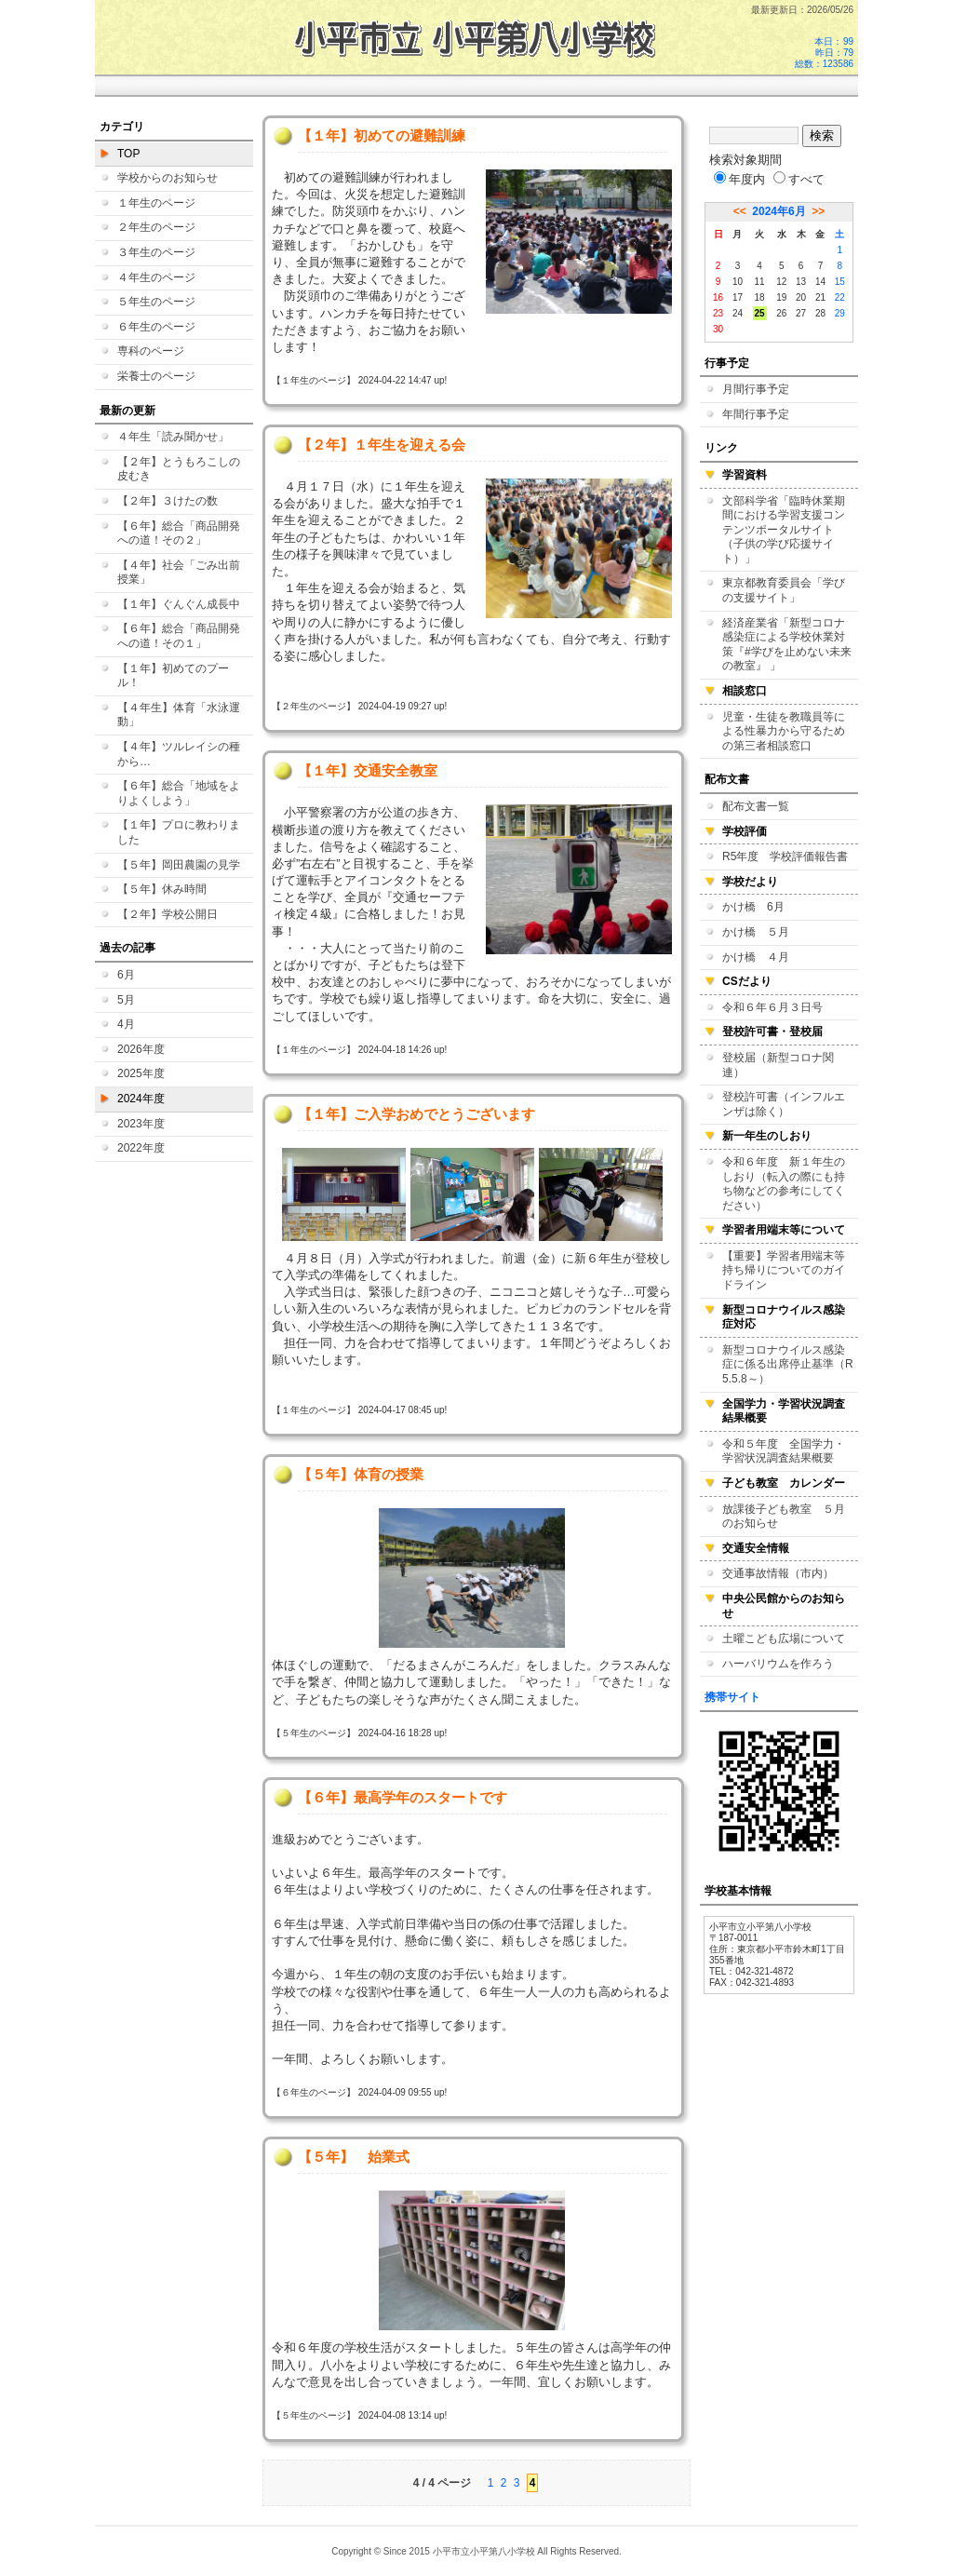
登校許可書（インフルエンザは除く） (783, 1104)
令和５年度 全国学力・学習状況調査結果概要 (783, 1451)
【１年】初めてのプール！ (173, 676)
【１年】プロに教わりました (178, 832)
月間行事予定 (755, 389)
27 (801, 313)
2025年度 (141, 1073)
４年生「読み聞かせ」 (173, 436)
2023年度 (141, 1123)
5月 (126, 999)
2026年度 (141, 1049)
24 (737, 313)
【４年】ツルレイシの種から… (178, 754)
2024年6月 (778, 211)
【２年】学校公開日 (167, 914)
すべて (799, 179)
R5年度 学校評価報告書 (785, 856)
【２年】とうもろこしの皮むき (178, 469)
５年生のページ (156, 301)
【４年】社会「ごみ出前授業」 (178, 573)
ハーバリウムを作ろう (778, 1663)
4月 (126, 1024)
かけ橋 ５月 (755, 931)
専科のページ (150, 350)
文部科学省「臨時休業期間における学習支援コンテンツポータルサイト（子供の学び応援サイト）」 (783, 529)
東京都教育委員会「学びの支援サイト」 (783, 590)
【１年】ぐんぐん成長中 (178, 604)
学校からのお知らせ (167, 177)
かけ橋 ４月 (755, 957)
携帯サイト (732, 1697)
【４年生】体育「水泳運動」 (178, 715)
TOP (128, 153)
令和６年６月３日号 (772, 1007)
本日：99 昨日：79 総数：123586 (824, 52)
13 (801, 281)
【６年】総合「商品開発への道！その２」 (178, 533)
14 (820, 281)
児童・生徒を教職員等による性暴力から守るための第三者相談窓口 (783, 731)
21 (820, 297)
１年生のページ (156, 202)
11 (760, 281)
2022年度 (141, 1147)
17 (737, 297)
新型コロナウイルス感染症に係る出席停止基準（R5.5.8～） (787, 1364)
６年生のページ (156, 326)
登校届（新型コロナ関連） (778, 1065)
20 (801, 297)
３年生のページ (156, 252)
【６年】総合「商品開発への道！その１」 (178, 636)
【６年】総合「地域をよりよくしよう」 (178, 793)
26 (781, 313)
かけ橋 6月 (753, 906)
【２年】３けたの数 (167, 500)
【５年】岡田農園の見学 (178, 864)
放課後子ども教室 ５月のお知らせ (783, 1517)
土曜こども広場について (783, 1638)
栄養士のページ (156, 376)
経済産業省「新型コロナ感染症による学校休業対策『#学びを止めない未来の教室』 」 (787, 644)
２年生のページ (156, 227)
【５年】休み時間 (162, 889)
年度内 (739, 179)
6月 (126, 974)
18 (760, 297)
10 (737, 281)
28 (820, 313)
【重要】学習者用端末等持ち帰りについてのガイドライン (783, 1270)
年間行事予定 (755, 414)
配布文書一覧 (755, 806)
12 (781, 281)
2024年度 (141, 1098)
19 (781, 297)
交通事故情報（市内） (778, 1573)
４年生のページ (156, 277)
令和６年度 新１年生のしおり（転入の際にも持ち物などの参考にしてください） (783, 1183)
